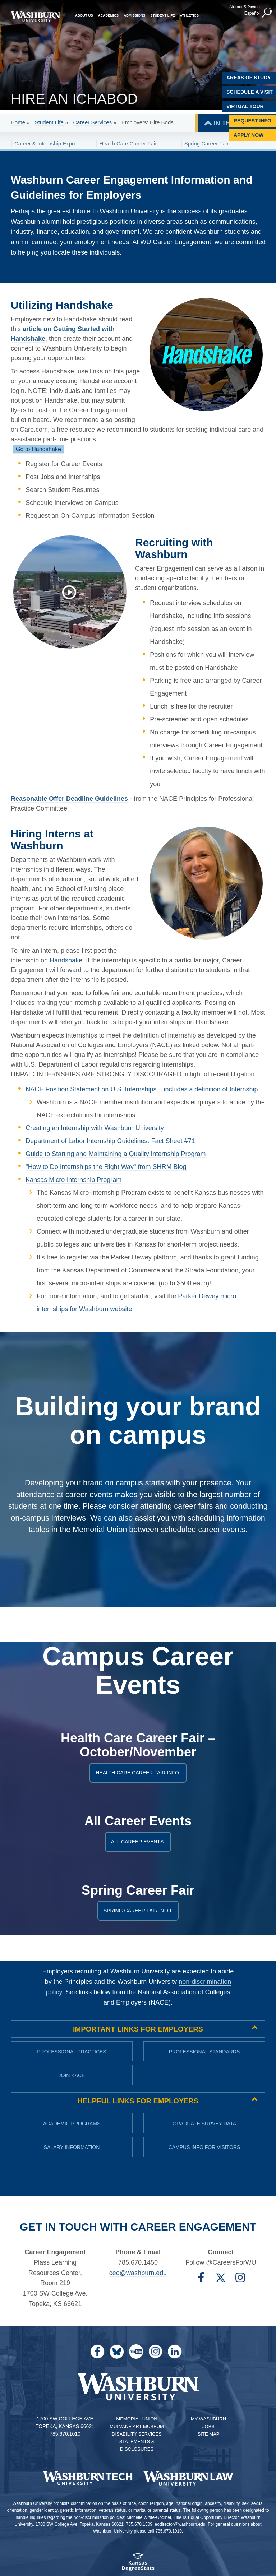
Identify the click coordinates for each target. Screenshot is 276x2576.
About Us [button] (84, 15)
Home (18, 122)
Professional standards (204, 2052)
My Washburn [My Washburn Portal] (208, 2419)
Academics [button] (108, 15)
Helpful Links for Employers (138, 2101)
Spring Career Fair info (139, 1911)
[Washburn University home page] (35, 16)
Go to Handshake (38, 449)
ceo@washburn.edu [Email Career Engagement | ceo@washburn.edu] (138, 2272)
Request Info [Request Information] (252, 121)
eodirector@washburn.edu (180, 2524)
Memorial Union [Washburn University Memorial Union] (136, 2419)
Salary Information (72, 2147)
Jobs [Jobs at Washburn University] (208, 2426)
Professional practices (71, 2052)
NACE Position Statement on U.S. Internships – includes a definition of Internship (142, 1089)
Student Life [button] (162, 15)
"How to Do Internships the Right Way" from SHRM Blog (106, 1166)
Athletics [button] (189, 15)
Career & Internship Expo (44, 143)
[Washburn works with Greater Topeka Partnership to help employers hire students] (73, 592)
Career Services (92, 122)
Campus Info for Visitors (204, 2147)
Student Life (49, 122)
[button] (267, 13)
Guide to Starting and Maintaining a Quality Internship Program (116, 1153)
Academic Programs (71, 2123)
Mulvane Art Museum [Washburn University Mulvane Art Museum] (137, 2426)
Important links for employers (138, 2029)
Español (252, 13)
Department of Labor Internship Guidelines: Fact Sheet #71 (110, 1141)
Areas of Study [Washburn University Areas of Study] (248, 77)
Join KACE (72, 2075)
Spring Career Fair (206, 143)
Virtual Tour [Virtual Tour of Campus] (245, 106)
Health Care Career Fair (128, 143)
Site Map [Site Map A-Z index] (209, 2434)
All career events (139, 1842)
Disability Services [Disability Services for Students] (137, 2434)
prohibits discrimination (75, 2503)
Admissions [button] (134, 15)
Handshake (66, 960)
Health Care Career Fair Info (139, 1773)
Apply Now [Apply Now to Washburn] (248, 135)
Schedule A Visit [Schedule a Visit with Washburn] (249, 92)
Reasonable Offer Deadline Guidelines (69, 798)
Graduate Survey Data (204, 2123)
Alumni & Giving (244, 6)
